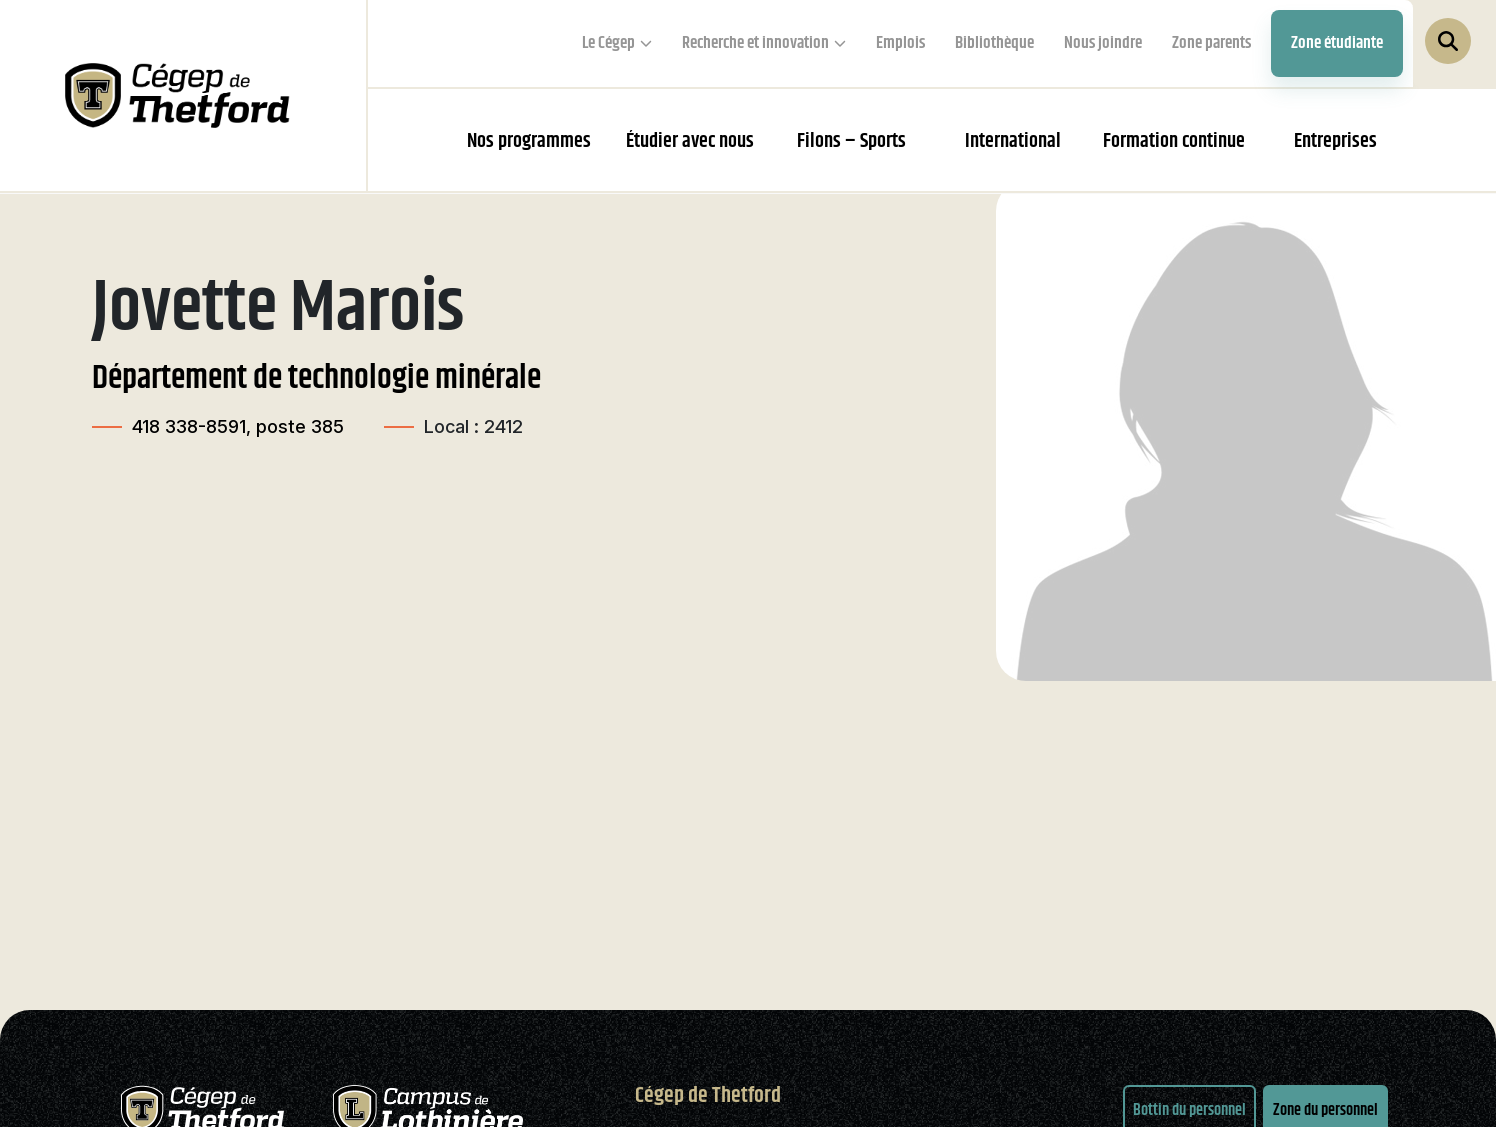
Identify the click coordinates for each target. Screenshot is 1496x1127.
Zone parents (1211, 43)
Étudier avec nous (690, 141)
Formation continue (1174, 141)
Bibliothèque (994, 43)
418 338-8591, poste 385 (238, 426)
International (1013, 141)
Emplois (900, 43)
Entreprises (1335, 141)
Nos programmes (529, 141)
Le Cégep (608, 43)
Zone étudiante (1337, 43)
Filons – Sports (851, 141)
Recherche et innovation (755, 43)
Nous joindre (1103, 43)
